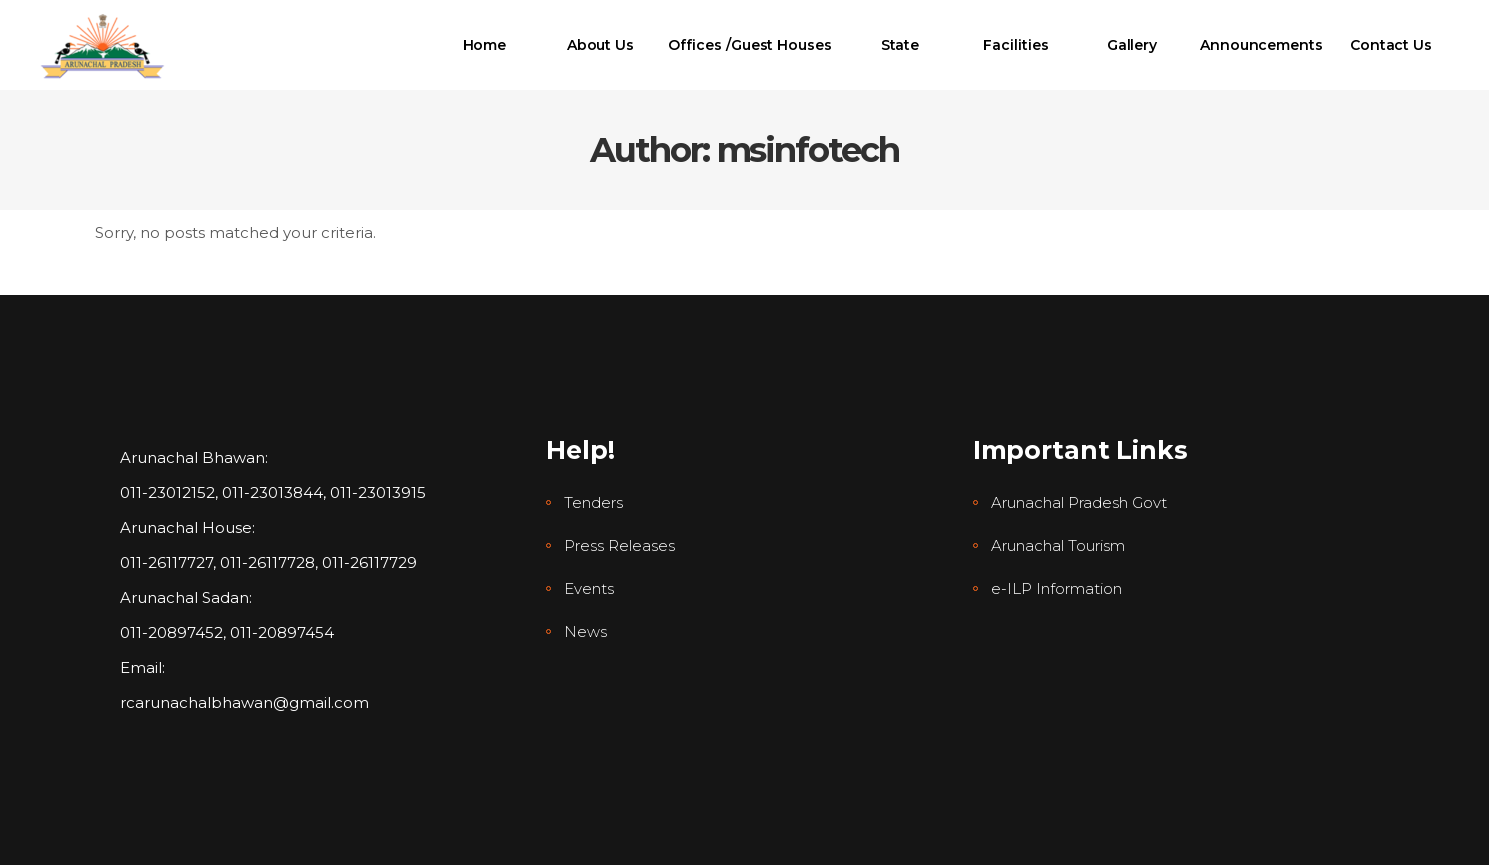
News (585, 631)
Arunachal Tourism (1058, 545)
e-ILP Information (1056, 588)
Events (589, 588)
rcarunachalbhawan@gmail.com (244, 702)
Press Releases (619, 545)
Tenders (593, 502)
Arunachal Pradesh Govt (1079, 502)
